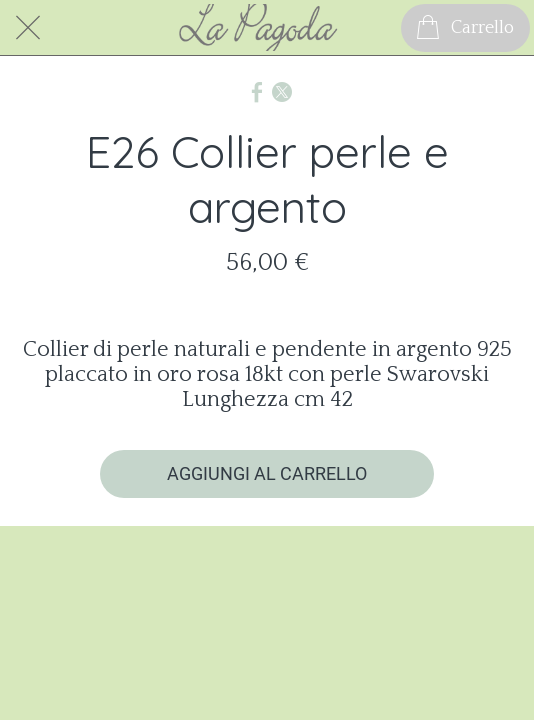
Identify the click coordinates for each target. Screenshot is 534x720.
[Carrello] (465, 28)
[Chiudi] (28, 28)
